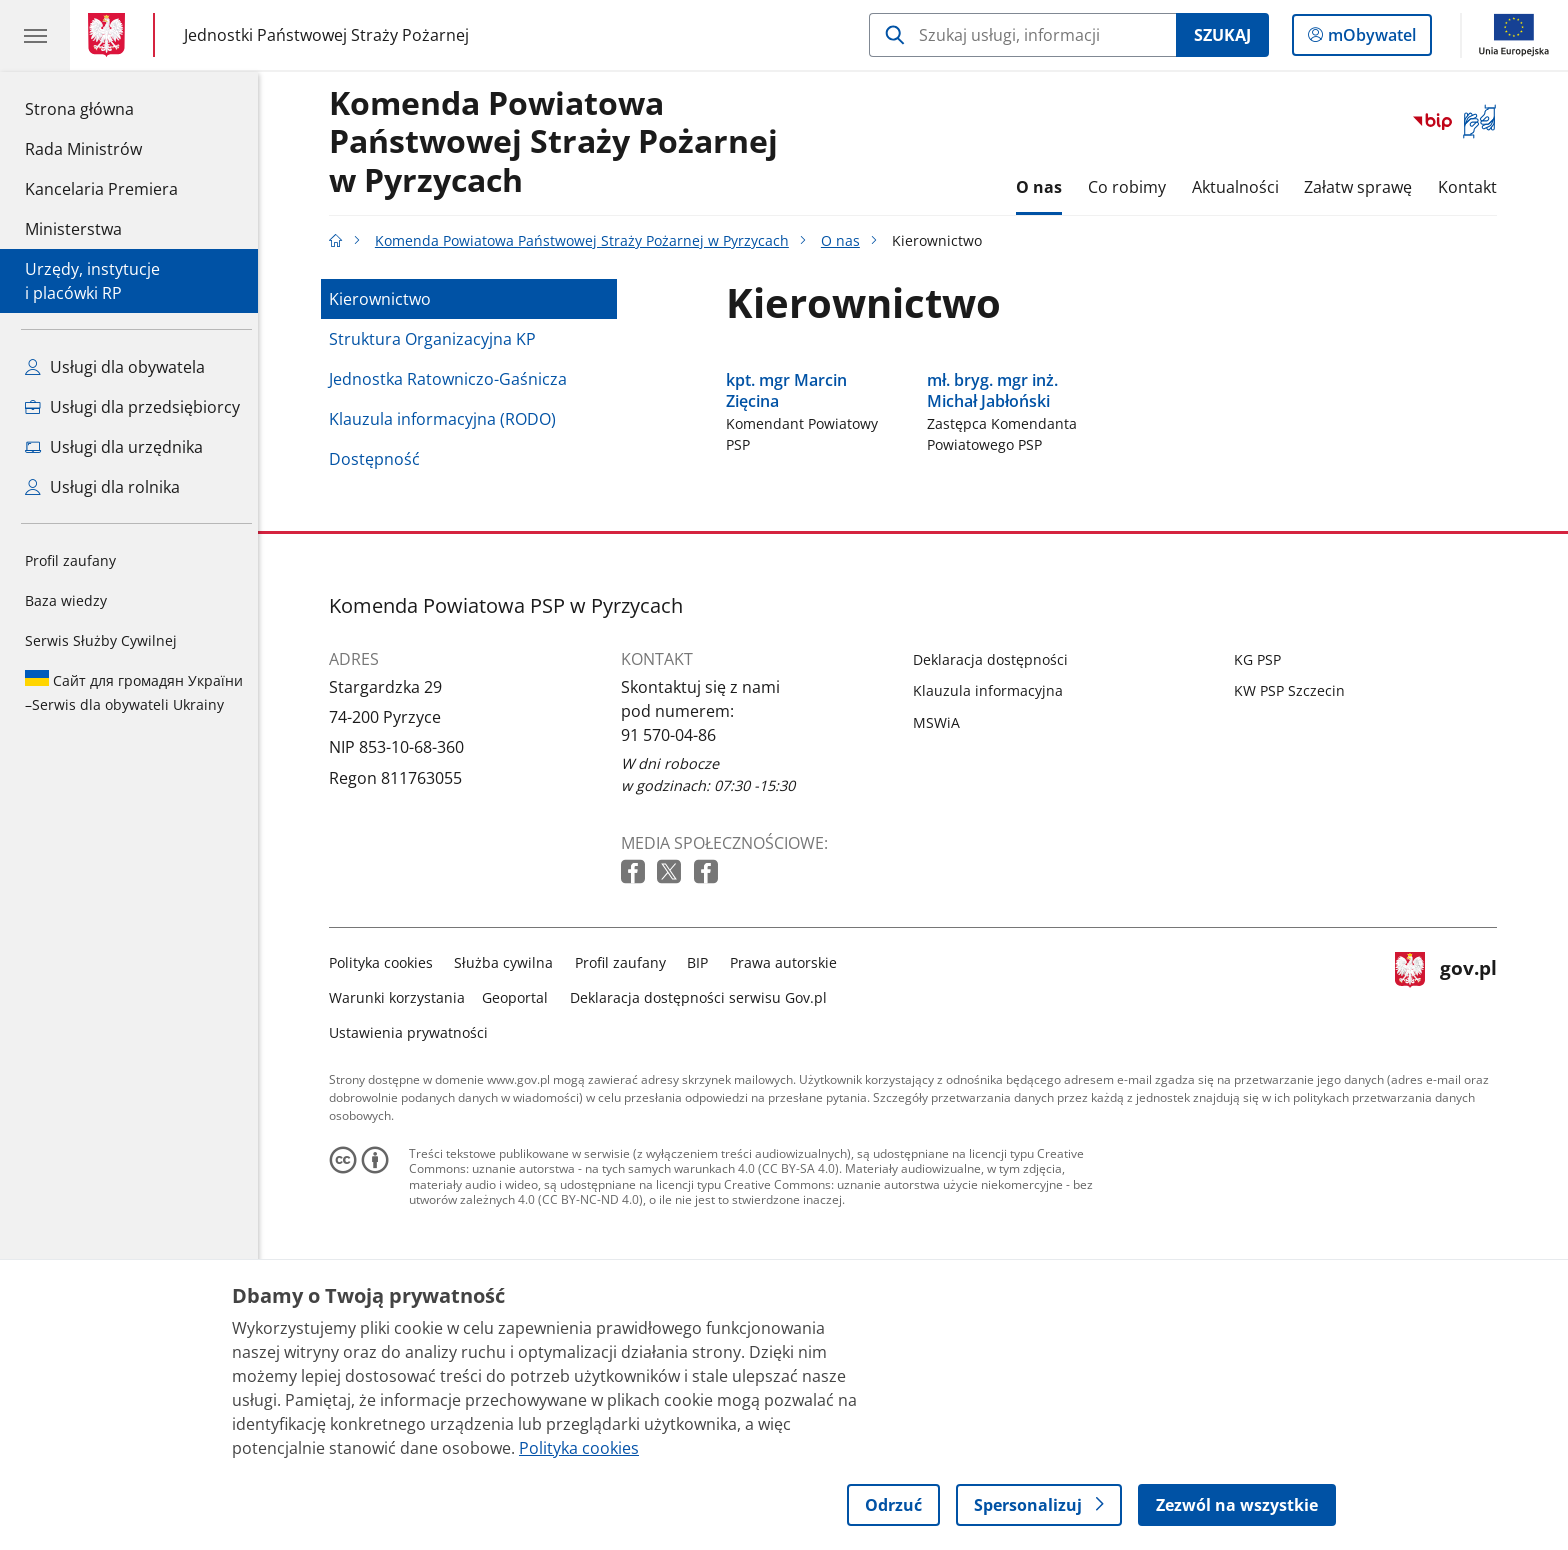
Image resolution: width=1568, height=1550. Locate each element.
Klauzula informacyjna (993, 859)
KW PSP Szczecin (1294, 859)
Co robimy (1132, 187)
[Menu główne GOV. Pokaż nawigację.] (35, 35)
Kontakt (1472, 187)
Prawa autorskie (788, 1130)
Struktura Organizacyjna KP (437, 339)
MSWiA (941, 891)
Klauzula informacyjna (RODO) (447, 419)
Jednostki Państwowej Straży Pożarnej (326, 34)
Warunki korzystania (402, 1165)
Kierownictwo (385, 299)
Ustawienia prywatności (413, 1200)
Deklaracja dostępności (995, 828)
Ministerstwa (73, 229)
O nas (1045, 187)
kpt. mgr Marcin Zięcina (791, 559)
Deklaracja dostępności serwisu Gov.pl (703, 1165)
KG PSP (1262, 828)
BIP (703, 1130)
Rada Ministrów (83, 149)
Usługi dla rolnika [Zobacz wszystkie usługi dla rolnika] (102, 487)
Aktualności (1240, 187)
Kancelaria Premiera (101, 189)
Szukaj (1222, 35)
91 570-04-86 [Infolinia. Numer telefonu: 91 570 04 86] (673, 903)
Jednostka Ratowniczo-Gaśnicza (453, 379)
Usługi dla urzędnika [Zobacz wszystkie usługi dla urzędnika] (114, 447)
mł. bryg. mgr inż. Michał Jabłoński (997, 559)
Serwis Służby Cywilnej (101, 640)
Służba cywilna (509, 1130)
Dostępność (379, 459)
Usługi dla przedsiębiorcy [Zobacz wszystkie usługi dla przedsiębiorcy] (132, 407)
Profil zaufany (70, 560)
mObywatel (1370, 39)
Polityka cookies (386, 1130)
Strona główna (101, 108)
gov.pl (1451, 1161)
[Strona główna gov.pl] (110, 35)
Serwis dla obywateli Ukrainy (134, 692)
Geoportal (521, 1165)
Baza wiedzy (66, 600)
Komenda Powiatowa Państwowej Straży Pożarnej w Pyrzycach (558, 142)
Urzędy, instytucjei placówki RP (92, 281)
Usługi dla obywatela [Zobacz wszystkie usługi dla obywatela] (115, 367)
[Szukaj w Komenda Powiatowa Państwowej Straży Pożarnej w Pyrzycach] (1022, 35)
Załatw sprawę (1363, 187)
